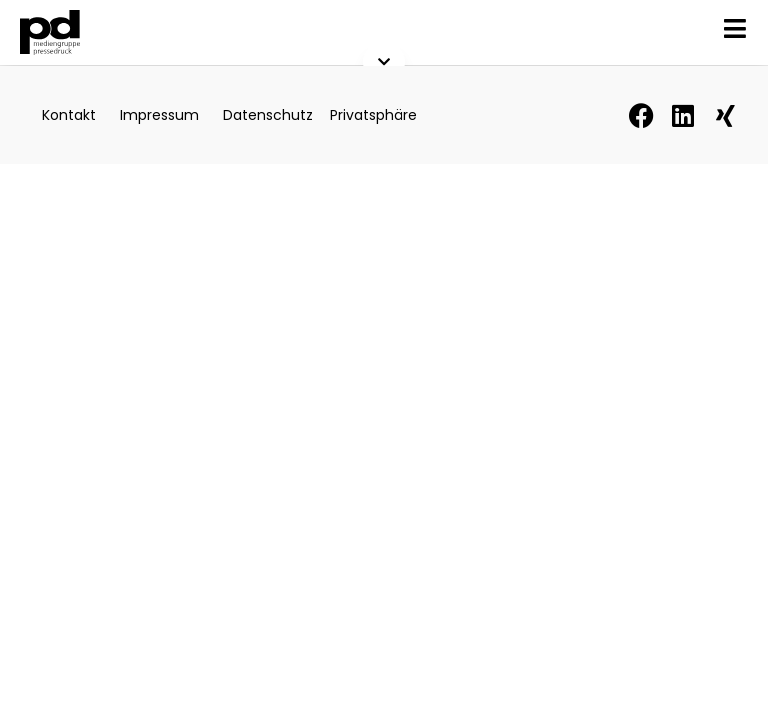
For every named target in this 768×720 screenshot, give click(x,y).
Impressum (159, 115)
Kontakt (69, 115)
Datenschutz (268, 115)
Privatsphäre (373, 115)
